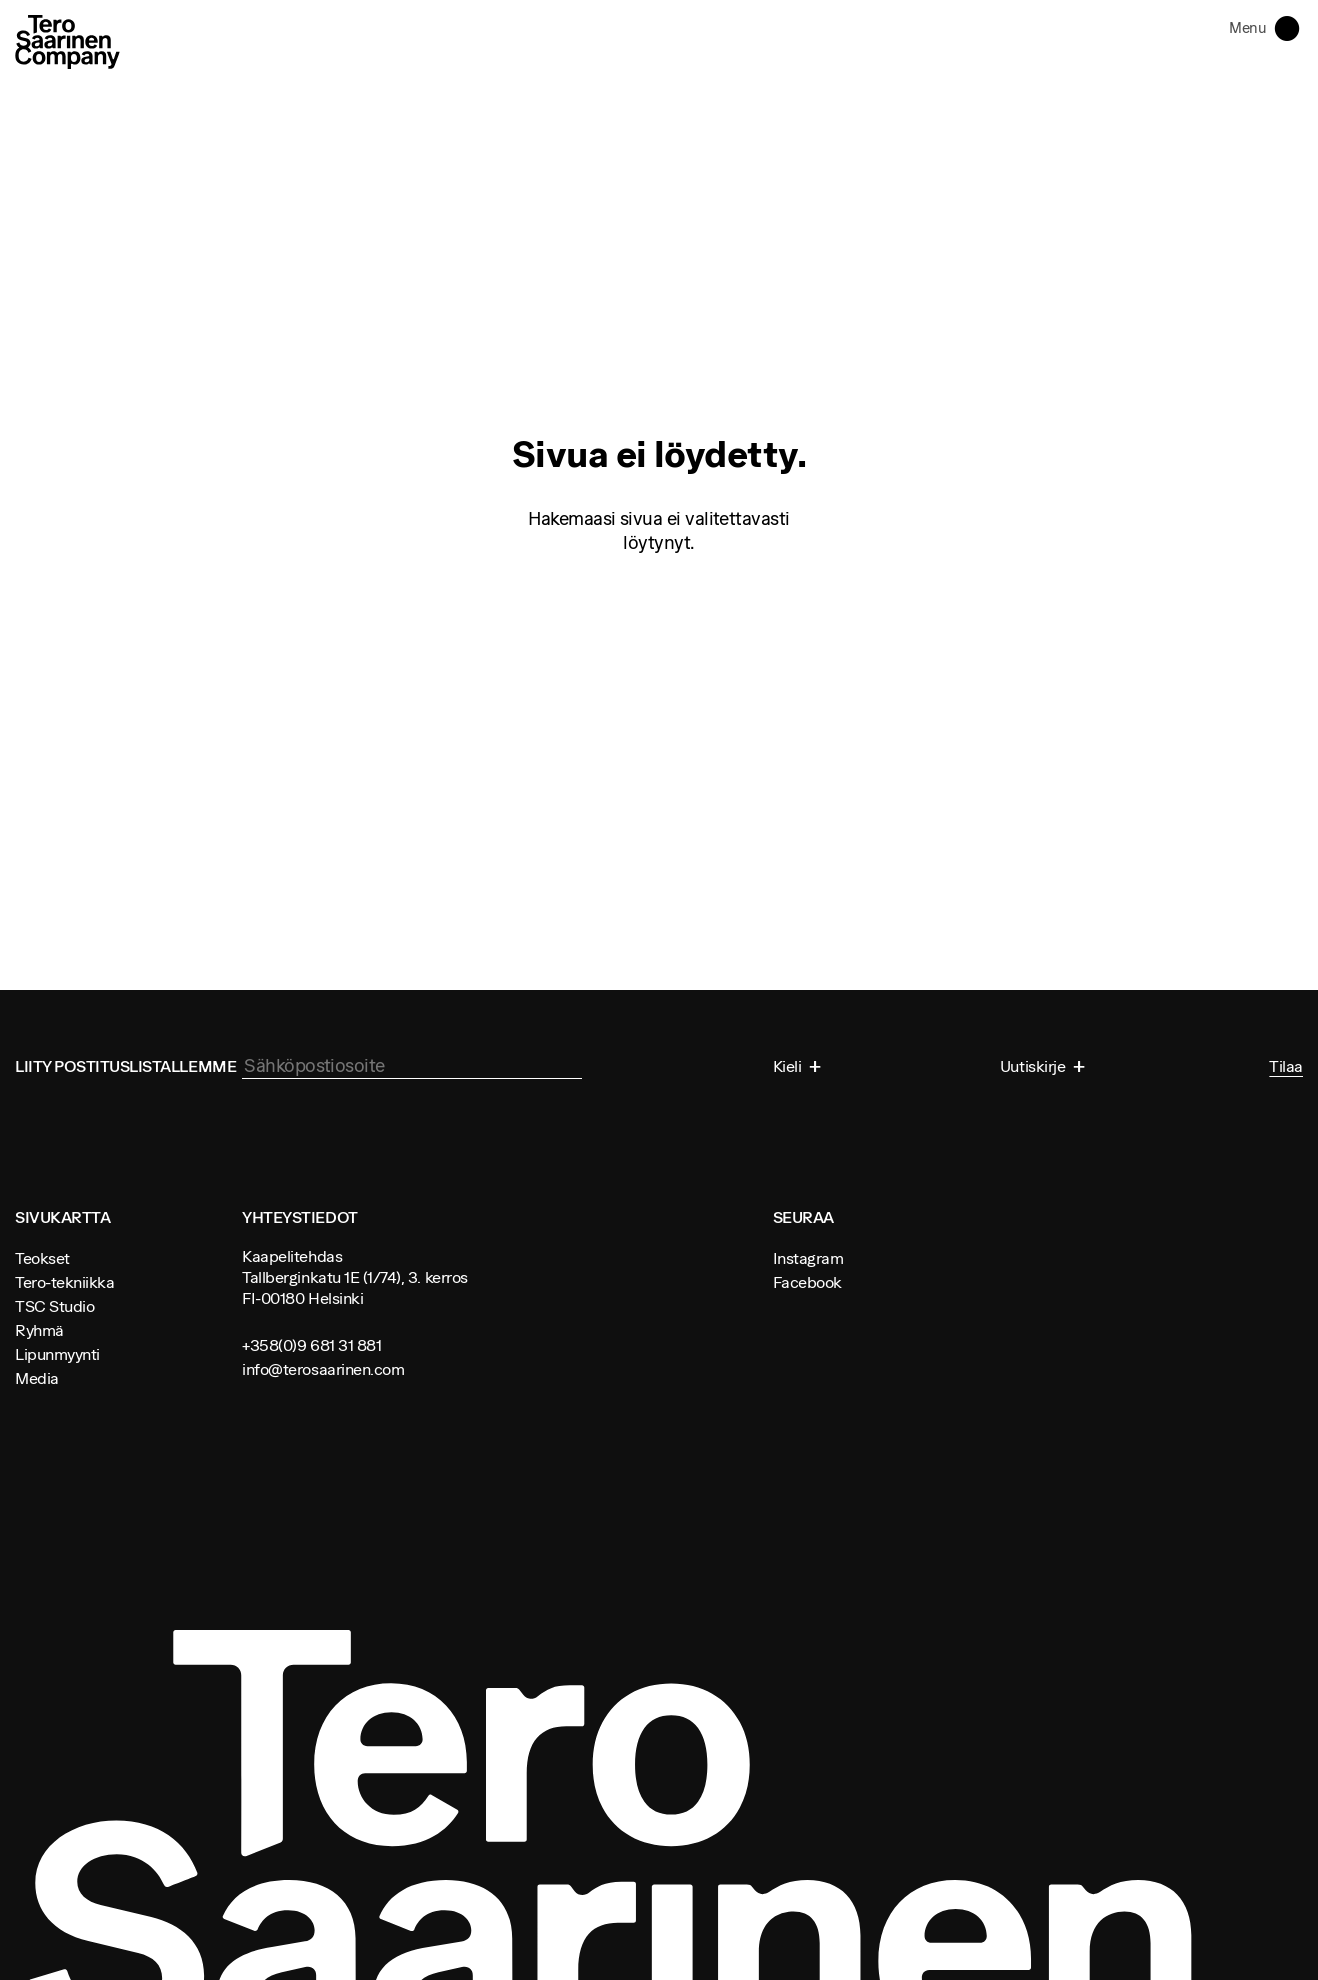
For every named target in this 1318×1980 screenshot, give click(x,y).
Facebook (807, 1282)
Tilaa (1286, 1066)
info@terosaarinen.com (323, 1369)
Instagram (808, 1258)
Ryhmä (39, 1330)
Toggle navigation (1291, 27)
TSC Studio (54, 1306)
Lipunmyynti (57, 1354)
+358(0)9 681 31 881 (311, 1345)
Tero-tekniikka (64, 1282)
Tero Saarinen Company (67, 41)
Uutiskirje (1034, 1066)
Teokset (42, 1258)
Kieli (789, 1066)
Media (37, 1378)
